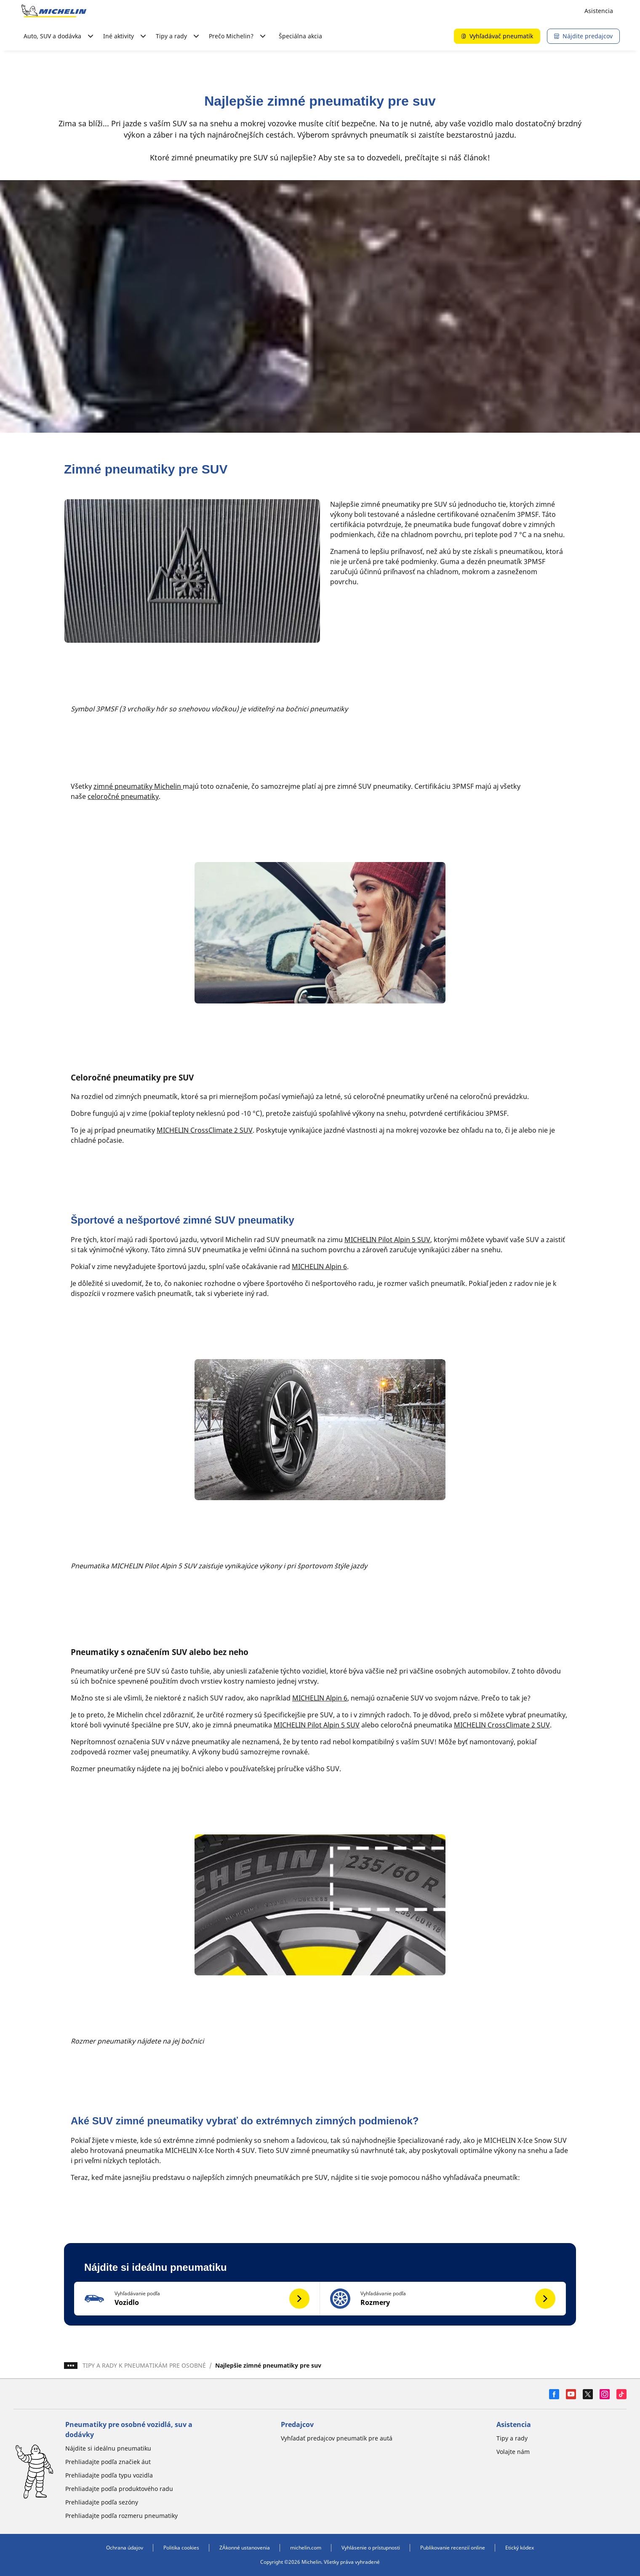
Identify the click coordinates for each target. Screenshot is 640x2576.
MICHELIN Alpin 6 (319, 1266)
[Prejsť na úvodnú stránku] (54, 11)
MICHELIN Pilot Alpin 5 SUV (387, 1239)
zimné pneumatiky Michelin (138, 786)
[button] (197, 2298)
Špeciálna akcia (300, 36)
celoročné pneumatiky (123, 796)
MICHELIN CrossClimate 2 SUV (205, 1130)
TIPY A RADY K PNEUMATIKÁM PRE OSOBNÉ (144, 2365)
